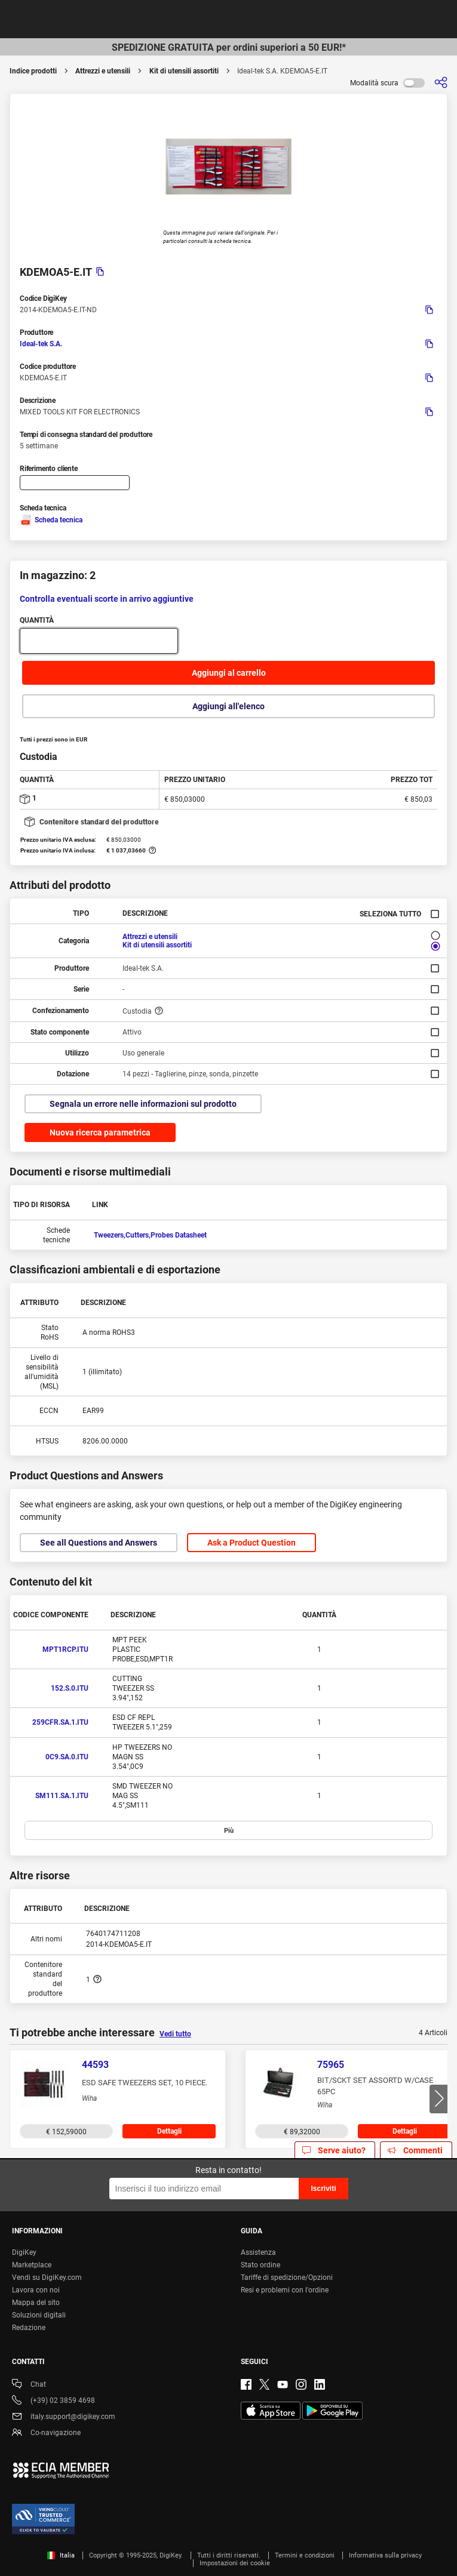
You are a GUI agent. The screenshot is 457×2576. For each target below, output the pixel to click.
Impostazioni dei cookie (235, 2563)
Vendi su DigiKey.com (47, 2277)
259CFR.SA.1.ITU (60, 1722)
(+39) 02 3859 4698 (53, 2401)
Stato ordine (260, 2265)
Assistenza (258, 2252)
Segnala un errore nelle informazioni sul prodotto (143, 1104)
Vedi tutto (175, 2034)
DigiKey (24, 2252)
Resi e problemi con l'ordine (285, 2290)
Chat (29, 2385)
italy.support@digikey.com (63, 2417)
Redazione (28, 2327)
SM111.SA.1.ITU (61, 1796)
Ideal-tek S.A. (41, 344)
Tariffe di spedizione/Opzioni (287, 2277)
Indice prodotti (33, 71)
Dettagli (169, 2131)
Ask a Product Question (251, 1542)
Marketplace (31, 2265)
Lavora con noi (36, 2290)
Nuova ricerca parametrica (100, 1132)
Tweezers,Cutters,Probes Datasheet (150, 1235)
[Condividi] (440, 82)
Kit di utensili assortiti (184, 71)
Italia (61, 2555)
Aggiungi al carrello (229, 673)
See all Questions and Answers (98, 1542)
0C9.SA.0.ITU (66, 1757)
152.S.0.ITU (69, 1688)
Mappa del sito (36, 2302)
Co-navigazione (46, 2433)
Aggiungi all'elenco (228, 706)
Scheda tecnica (51, 520)
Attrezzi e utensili (102, 71)
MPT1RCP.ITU (65, 1649)
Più (229, 1831)
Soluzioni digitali (39, 2315)
